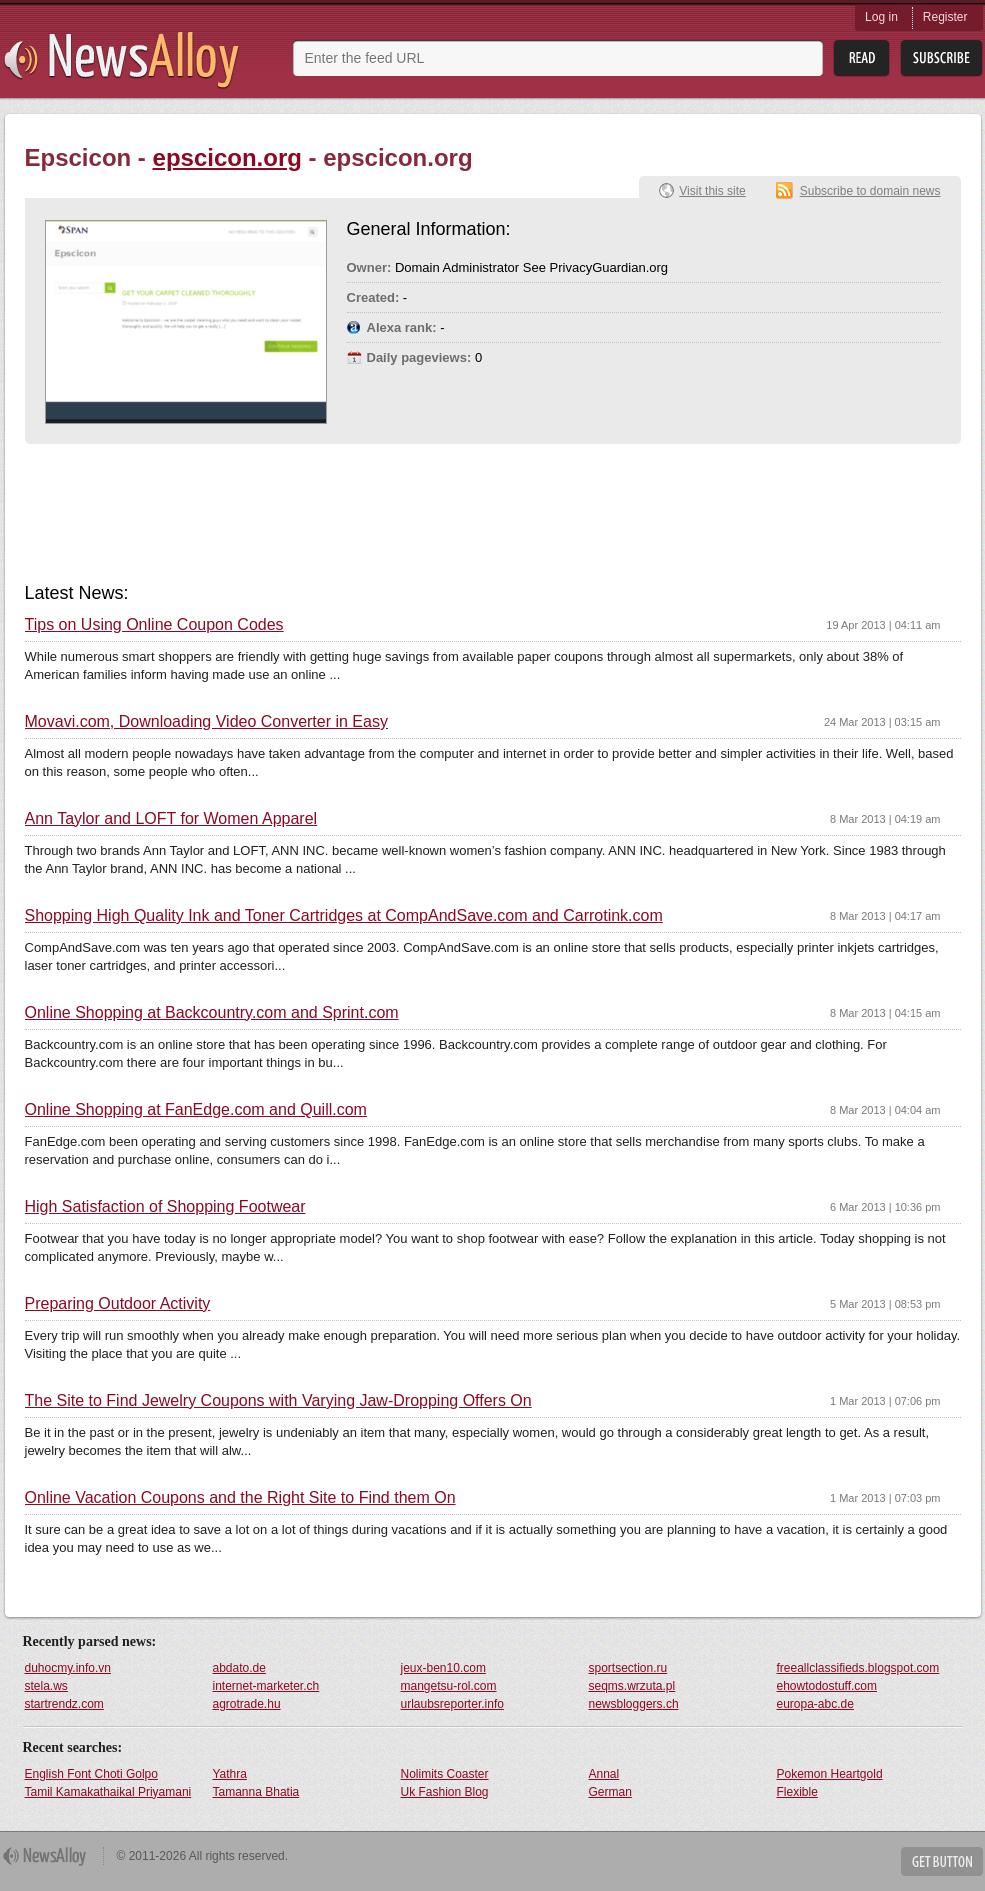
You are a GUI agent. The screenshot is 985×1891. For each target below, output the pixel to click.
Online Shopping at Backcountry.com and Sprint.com (212, 1013)
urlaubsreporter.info (452, 1704)
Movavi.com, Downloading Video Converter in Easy (206, 722)
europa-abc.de (815, 1704)
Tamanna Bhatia (256, 1792)
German (610, 1792)
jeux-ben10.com (443, 1668)
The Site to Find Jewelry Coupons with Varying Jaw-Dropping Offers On (278, 1401)
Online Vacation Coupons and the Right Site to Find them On (240, 1498)
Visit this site (712, 191)
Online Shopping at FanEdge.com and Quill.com (196, 1110)
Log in (881, 17)
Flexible (797, 1792)
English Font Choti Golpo (91, 1774)
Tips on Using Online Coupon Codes (154, 625)
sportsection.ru (628, 1668)
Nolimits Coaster (445, 1774)
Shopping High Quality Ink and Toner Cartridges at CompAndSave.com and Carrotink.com (344, 916)
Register (945, 17)
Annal (604, 1774)
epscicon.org (227, 157)
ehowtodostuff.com (827, 1686)
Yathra (230, 1774)
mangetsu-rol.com (449, 1686)
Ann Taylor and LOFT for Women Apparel (171, 819)
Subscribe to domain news (870, 191)
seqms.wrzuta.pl (632, 1686)
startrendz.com (64, 1704)
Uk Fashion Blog (445, 1792)
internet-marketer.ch (266, 1686)
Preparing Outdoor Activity (118, 1304)
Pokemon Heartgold (830, 1774)
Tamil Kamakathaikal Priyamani (108, 1792)
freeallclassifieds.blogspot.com (858, 1668)
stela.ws (46, 1686)
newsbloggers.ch (634, 1704)
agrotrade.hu (247, 1704)
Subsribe (941, 58)
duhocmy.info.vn (68, 1668)
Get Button (942, 1861)
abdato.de (239, 1668)
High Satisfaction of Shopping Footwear (165, 1207)
